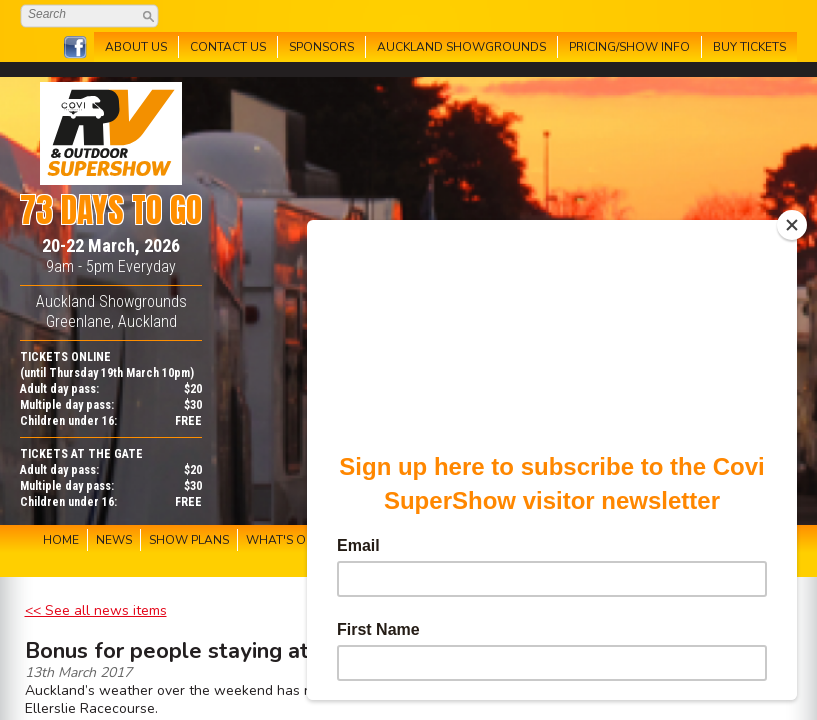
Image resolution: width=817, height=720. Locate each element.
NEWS (114, 540)
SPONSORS (321, 47)
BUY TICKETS (749, 47)
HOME (61, 540)
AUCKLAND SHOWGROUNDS (461, 47)
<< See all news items (96, 610)
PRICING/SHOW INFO (629, 47)
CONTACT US (228, 47)
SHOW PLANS (189, 540)
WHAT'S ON (280, 540)
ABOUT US (136, 47)
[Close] (792, 225)
